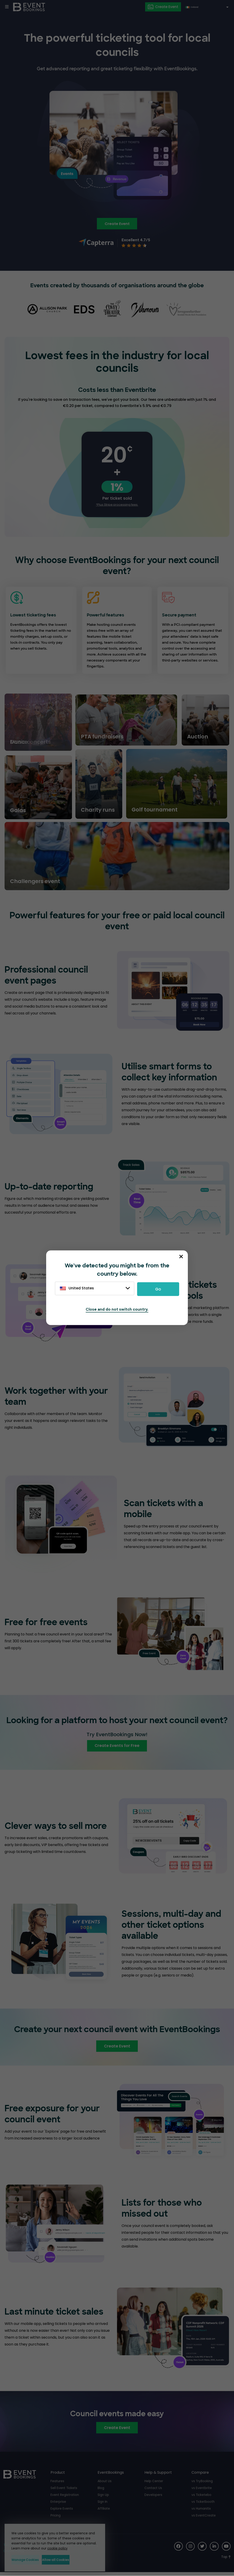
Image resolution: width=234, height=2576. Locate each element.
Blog (101, 2490)
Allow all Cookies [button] (78, 2559)
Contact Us (153, 2490)
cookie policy (57, 2547)
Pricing (56, 2518)
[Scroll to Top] (226, 2559)
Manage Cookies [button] (32, 2559)
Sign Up (103, 2497)
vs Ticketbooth (203, 2504)
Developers (153, 2497)
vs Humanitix (201, 2511)
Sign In (103, 2504)
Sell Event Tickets (64, 2490)
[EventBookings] (29, 7)
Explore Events (62, 2511)
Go (158, 1289)
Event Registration (65, 2497)
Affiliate (104, 2511)
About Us (105, 2483)
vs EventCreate (203, 2518)
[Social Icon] (176, 2549)
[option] (38, 788)
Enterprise (58, 2504)
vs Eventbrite (201, 2490)
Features (57, 2483)
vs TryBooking (202, 2483)
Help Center (153, 2483)
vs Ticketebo (201, 2497)
